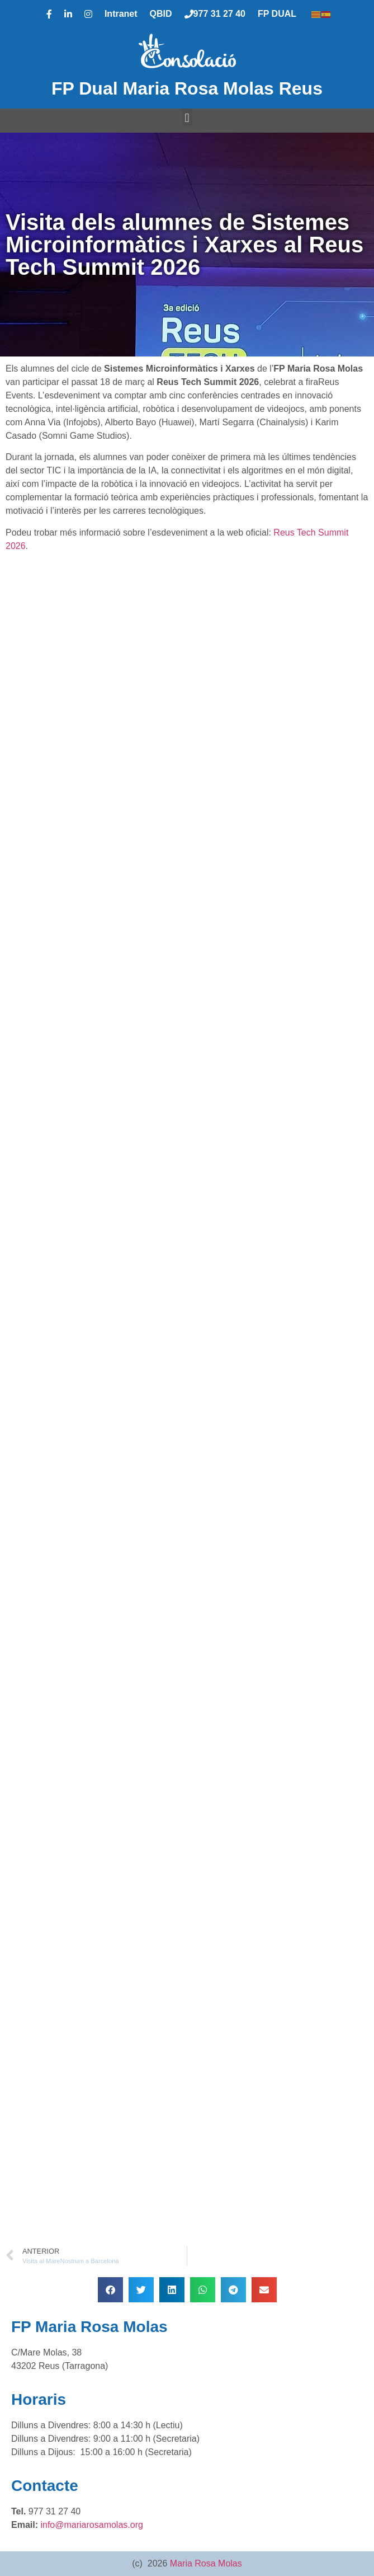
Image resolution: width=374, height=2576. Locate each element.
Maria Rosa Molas (206, 2563)
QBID (161, 13)
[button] (187, 118)
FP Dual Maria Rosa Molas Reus (187, 88)
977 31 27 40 (214, 13)
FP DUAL (277, 13)
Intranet (121, 13)
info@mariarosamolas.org (91, 2525)
